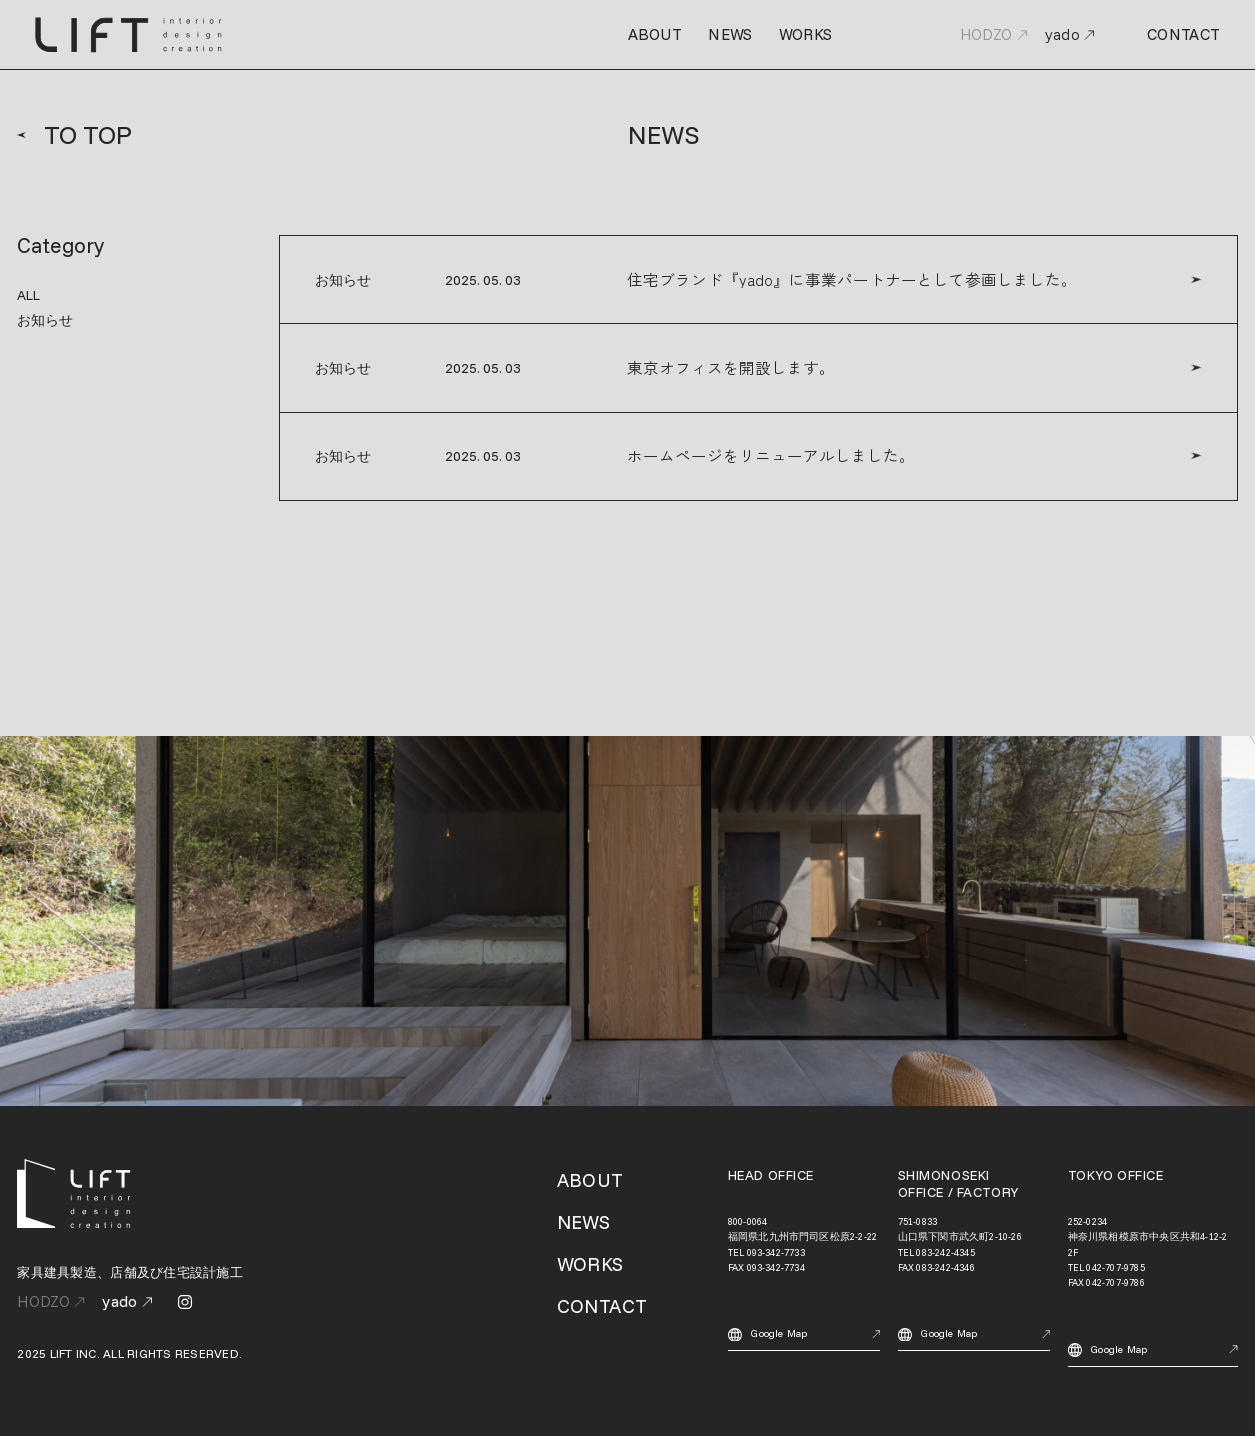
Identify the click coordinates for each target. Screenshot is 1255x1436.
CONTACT (1183, 35)
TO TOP (74, 135)
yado (1070, 35)
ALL (28, 294)
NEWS (730, 34)
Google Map (804, 1335)
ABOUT (655, 34)
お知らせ (45, 319)
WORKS (806, 34)
